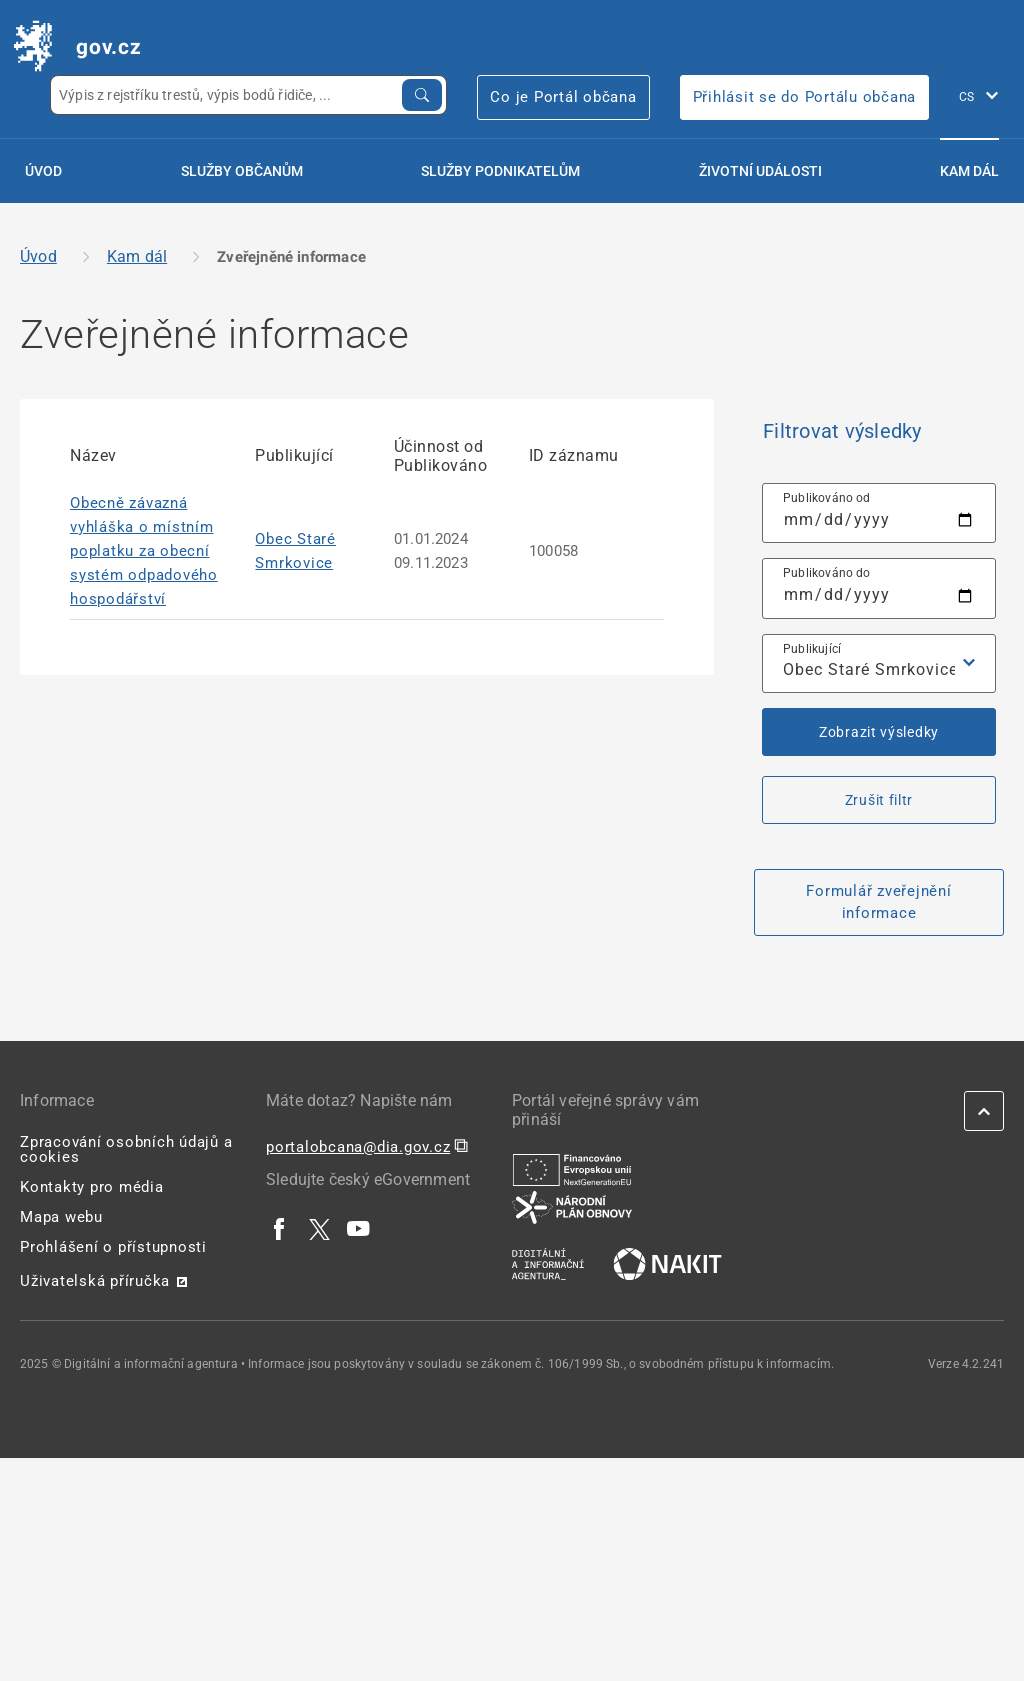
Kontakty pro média (92, 1187)
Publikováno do (827, 573)
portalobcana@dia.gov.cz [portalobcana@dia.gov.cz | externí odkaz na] (358, 1147)
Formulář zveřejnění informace (878, 902)
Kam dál (969, 171)
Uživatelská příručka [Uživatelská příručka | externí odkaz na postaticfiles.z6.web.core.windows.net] (95, 1281)
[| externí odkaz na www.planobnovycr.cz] (572, 1206)
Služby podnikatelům (500, 171)
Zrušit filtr (879, 800)
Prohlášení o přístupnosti (113, 1247)
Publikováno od (827, 498)
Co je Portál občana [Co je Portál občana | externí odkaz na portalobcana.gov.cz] (563, 97)
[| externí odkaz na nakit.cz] (667, 1263)
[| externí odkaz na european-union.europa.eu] (572, 1169)
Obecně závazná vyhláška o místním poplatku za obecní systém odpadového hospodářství (144, 551)
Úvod (43, 171)
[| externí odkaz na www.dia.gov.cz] (548, 1263)
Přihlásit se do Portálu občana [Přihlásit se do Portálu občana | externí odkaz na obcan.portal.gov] (805, 97)
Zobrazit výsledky (879, 732)
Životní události (760, 171)
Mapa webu (61, 1217)
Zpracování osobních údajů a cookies (126, 1149)
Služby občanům (242, 171)
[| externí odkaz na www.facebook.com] (280, 1228)
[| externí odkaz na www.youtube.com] (359, 1228)
